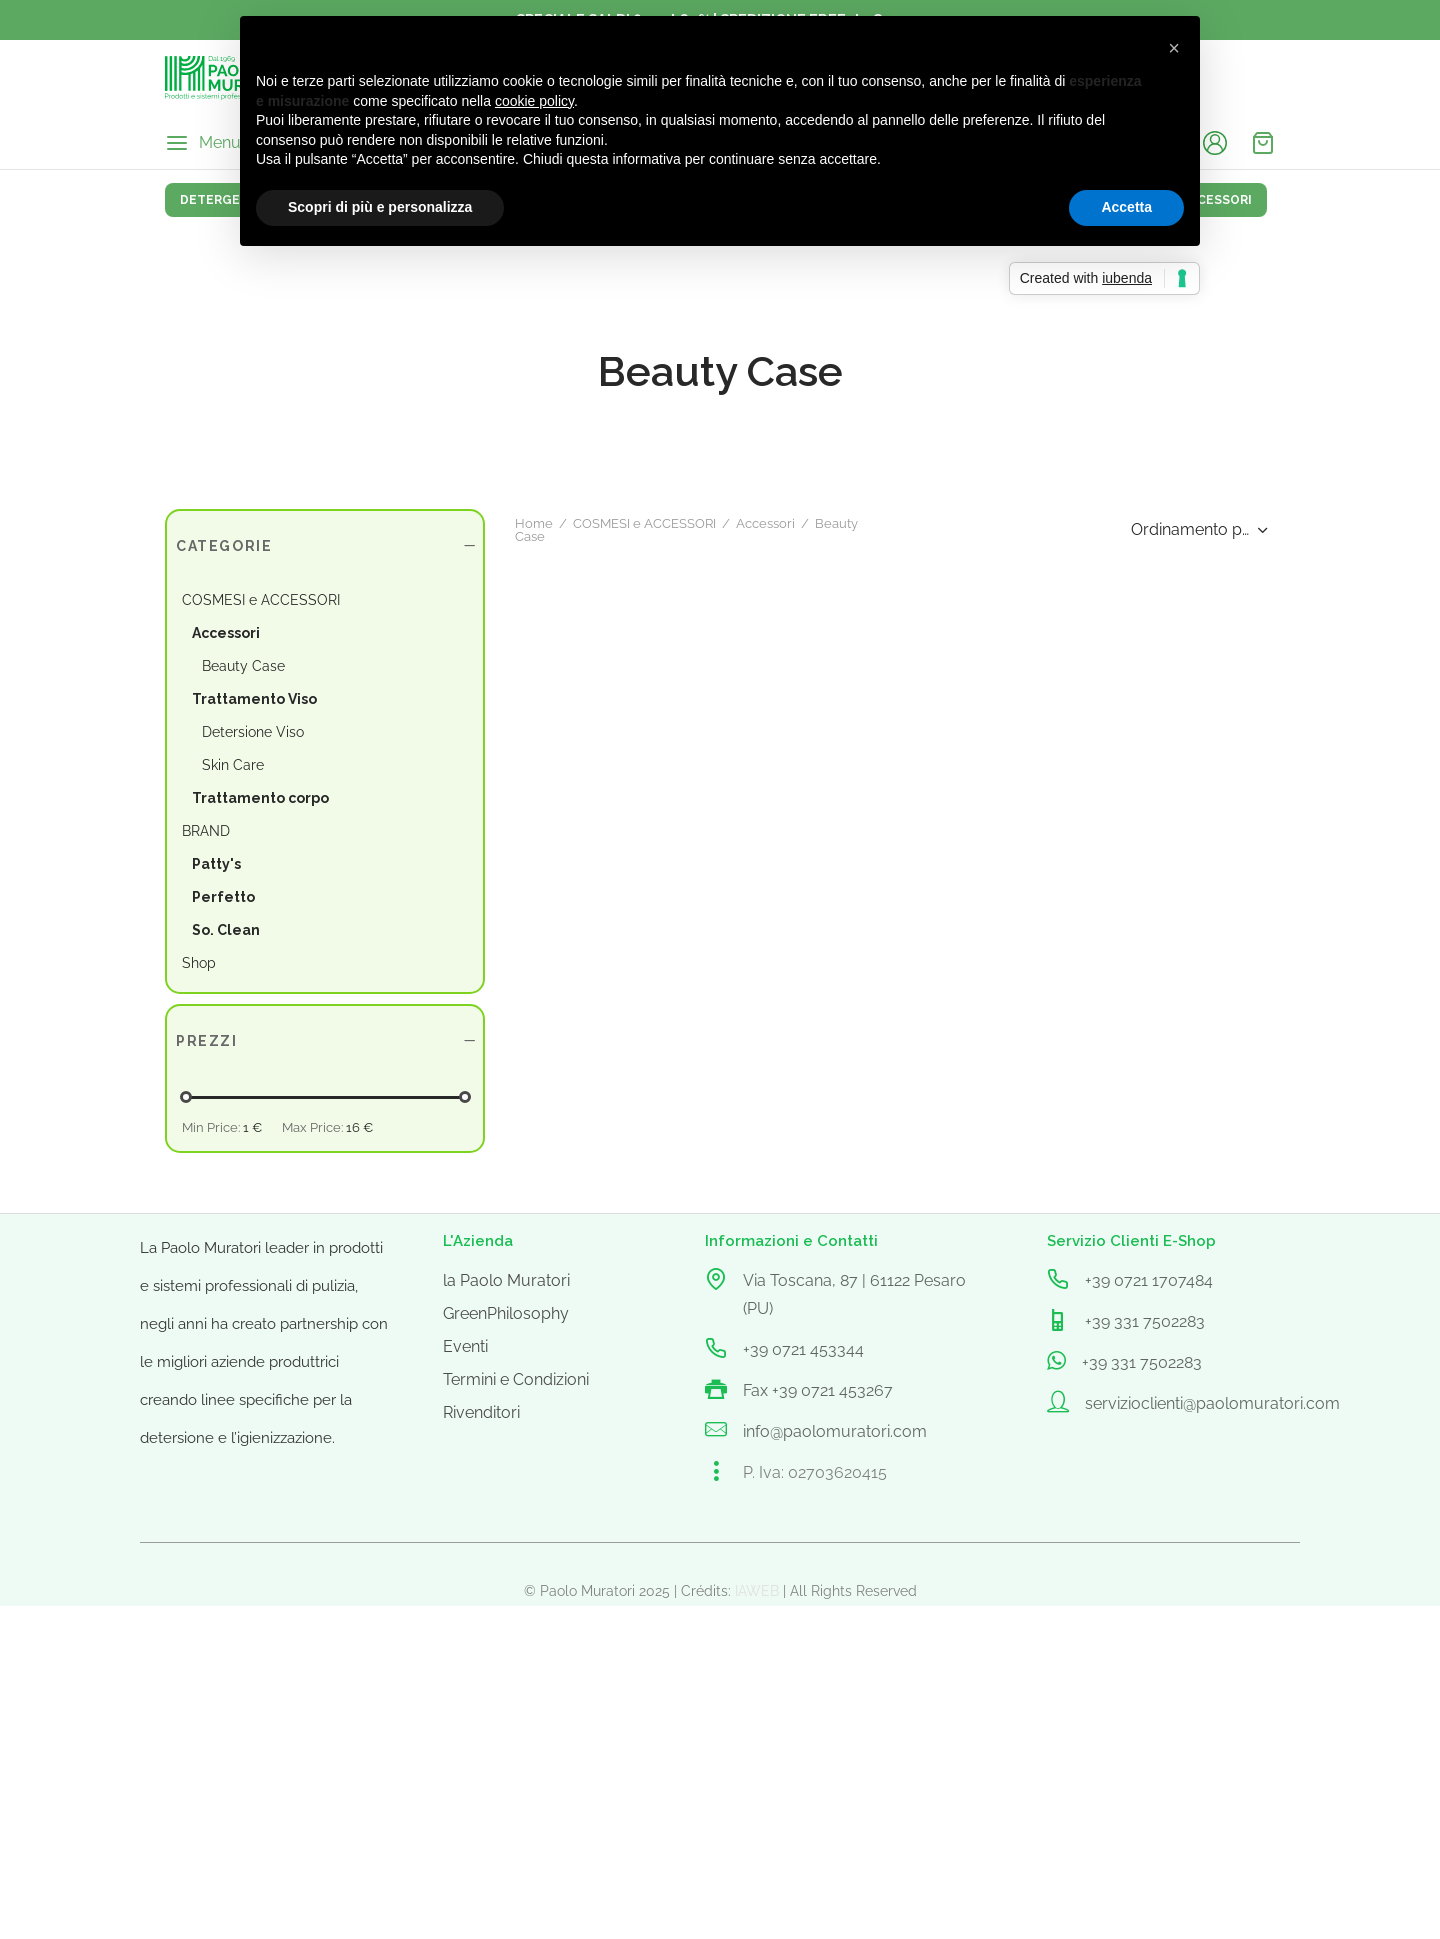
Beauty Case (243, 666)
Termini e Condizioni (516, 1810)
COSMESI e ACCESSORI (294, 1253)
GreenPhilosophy (506, 1744)
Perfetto (223, 897)
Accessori (226, 633)
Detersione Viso (253, 732)
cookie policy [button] (534, 101)
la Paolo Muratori (506, 1711)
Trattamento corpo (260, 798)
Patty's (216, 864)
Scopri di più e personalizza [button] (380, 207)
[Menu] (203, 143)
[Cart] (1263, 143)
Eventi (465, 1777)
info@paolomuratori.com (835, 1862)
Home (184, 1253)
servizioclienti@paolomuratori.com (1212, 1834)
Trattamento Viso (254, 699)
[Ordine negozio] (1197, 1254)
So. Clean (226, 930)
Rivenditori (481, 1843)
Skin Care (233, 765)
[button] (1174, 48)
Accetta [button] (1126, 207)
